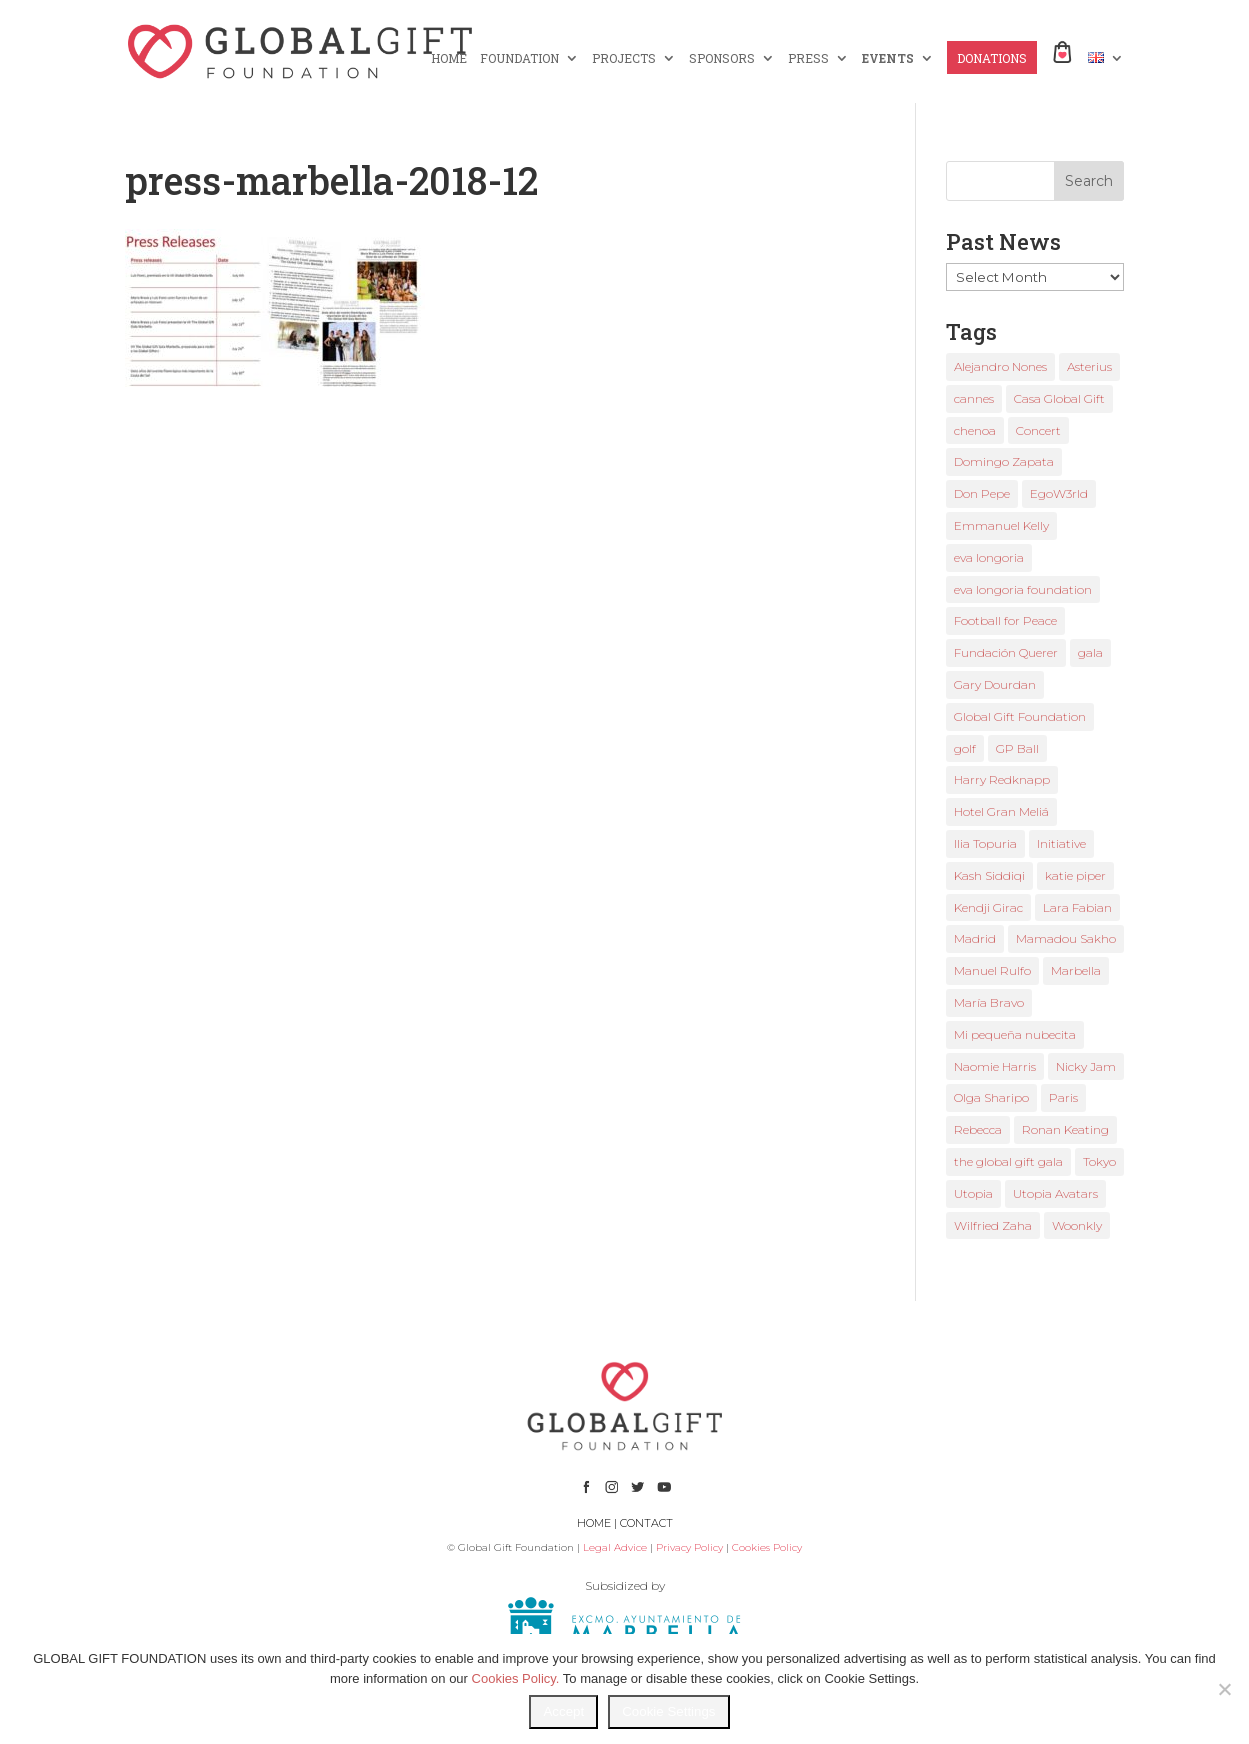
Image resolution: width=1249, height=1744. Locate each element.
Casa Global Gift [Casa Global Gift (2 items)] (1059, 398)
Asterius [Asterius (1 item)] (1089, 366)
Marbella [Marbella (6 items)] (1076, 970)
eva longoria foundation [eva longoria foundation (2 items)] (1023, 589)
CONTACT (646, 1523)
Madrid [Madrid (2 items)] (975, 938)
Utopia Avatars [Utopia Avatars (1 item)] (1055, 1193)
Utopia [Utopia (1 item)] (973, 1193)
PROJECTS (624, 58)
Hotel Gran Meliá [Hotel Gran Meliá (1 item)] (1001, 811)
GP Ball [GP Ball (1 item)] (1017, 748)
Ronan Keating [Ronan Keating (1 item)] (1065, 1129)
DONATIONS (992, 58)
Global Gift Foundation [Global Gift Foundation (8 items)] (1020, 716)
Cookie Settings (668, 1711)
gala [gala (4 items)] (1090, 652)
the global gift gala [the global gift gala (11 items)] (1008, 1161)
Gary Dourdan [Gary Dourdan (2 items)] (995, 684)
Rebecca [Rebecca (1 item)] (978, 1129)
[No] (1224, 1689)
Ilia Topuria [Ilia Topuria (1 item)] (985, 843)
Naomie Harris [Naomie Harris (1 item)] (995, 1066)
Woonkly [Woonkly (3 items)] (1077, 1225)
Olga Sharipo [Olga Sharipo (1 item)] (991, 1097)
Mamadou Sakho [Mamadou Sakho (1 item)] (1066, 938)
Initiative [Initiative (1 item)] (1061, 843)
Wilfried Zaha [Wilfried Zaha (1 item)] (993, 1225)
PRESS (808, 58)
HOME (449, 58)
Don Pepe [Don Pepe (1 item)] (982, 493)
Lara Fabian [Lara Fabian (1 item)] (1077, 907)
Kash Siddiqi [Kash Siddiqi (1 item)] (989, 875)
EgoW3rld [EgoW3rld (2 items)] (1059, 493)
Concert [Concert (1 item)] (1038, 430)
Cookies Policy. (516, 1678)
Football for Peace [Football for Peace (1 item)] (1005, 620)
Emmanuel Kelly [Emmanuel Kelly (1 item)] (1001, 525)
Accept (563, 1711)
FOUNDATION (519, 58)
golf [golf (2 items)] (965, 748)
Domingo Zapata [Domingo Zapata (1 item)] (1004, 461)
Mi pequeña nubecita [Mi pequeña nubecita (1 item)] (1015, 1034)
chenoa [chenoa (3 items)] (975, 430)
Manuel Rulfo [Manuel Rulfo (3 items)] (992, 970)
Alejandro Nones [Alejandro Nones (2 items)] (1000, 366)
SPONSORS (722, 58)
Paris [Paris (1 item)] (1063, 1097)
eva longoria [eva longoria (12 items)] (989, 557)
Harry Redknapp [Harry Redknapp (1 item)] (1002, 779)
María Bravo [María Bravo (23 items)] (989, 1002)
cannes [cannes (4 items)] (974, 398)
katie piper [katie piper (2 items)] (1075, 875)
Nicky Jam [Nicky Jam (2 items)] (1086, 1066)
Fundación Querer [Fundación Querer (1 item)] (1006, 652)
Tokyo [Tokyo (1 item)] (1099, 1161)
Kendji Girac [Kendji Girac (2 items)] (988, 907)
